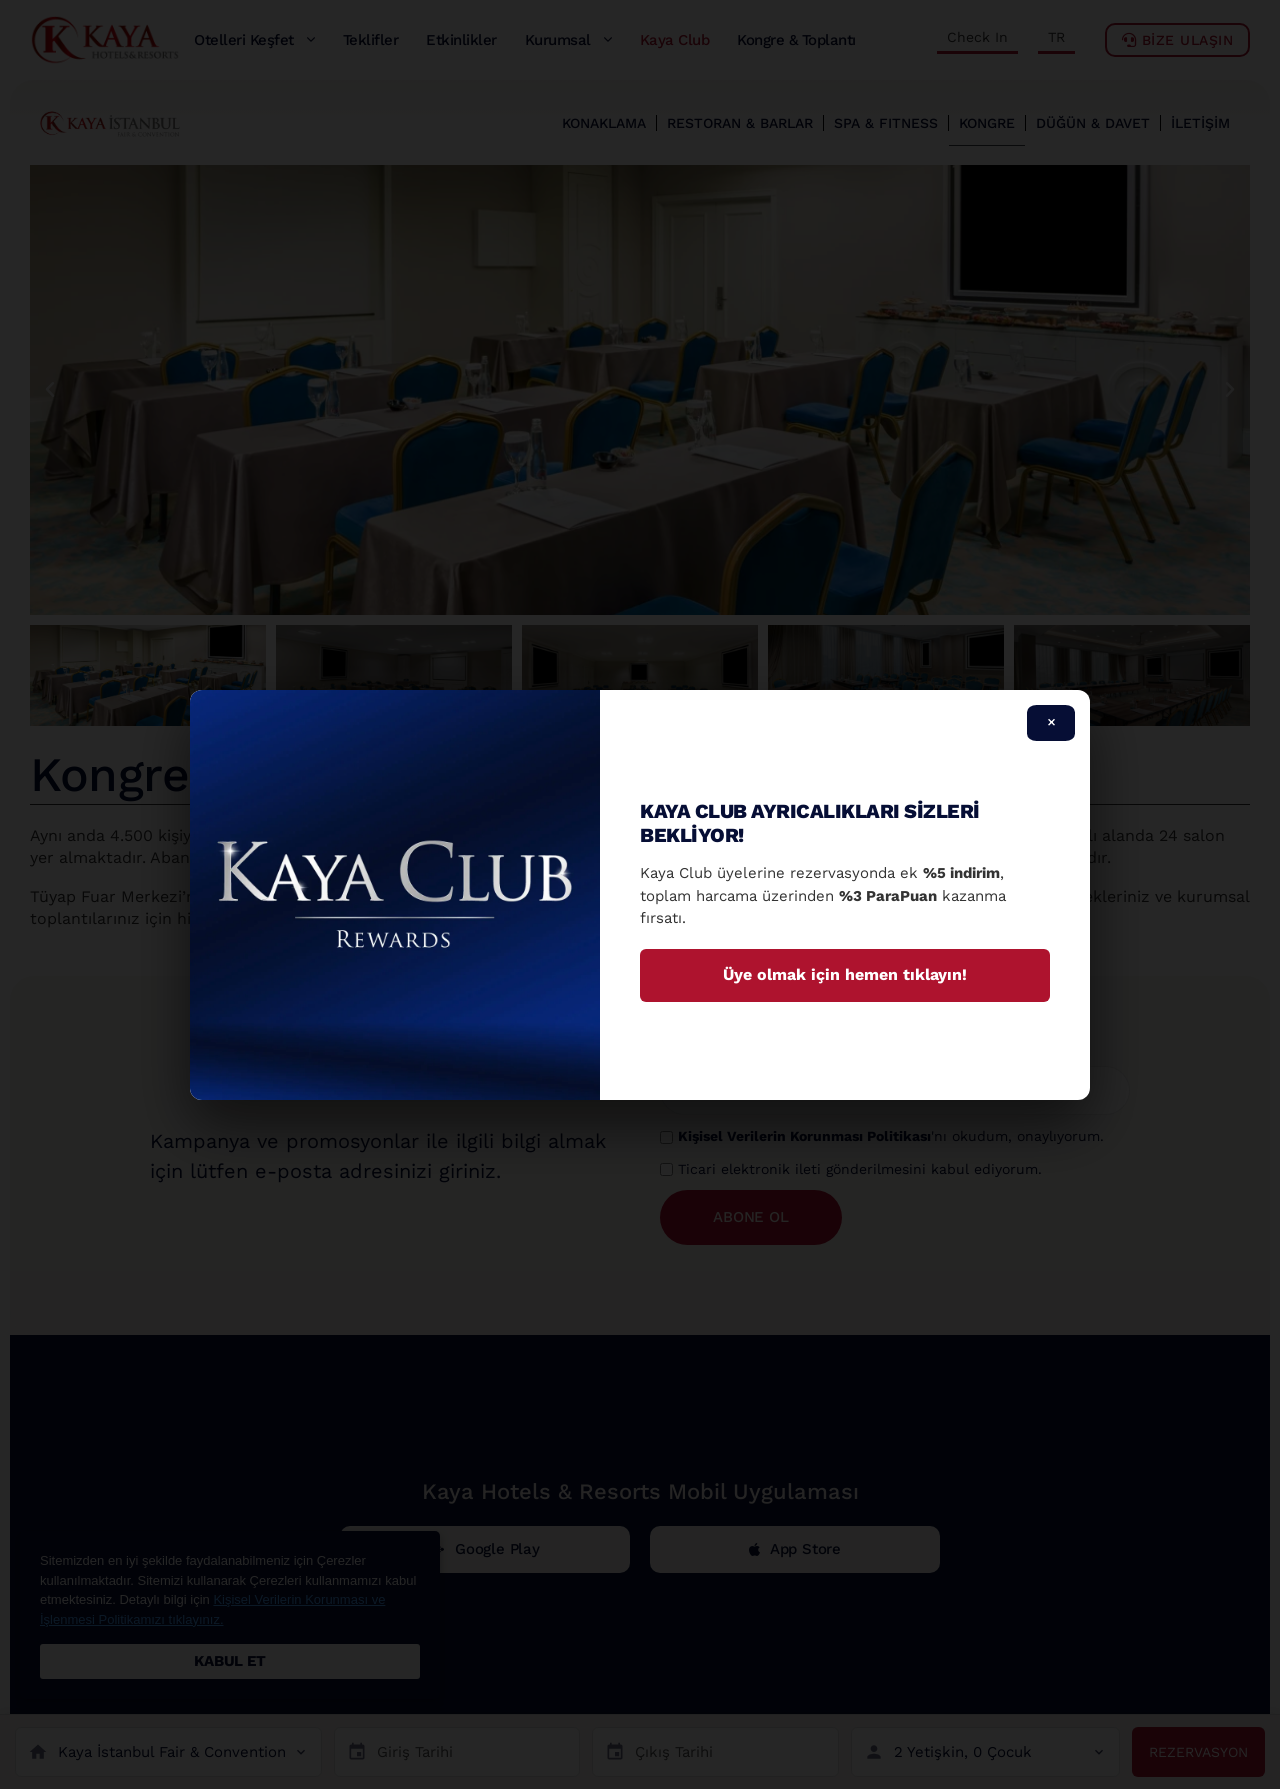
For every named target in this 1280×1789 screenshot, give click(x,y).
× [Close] (1051, 722)
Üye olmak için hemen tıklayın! (845, 974)
